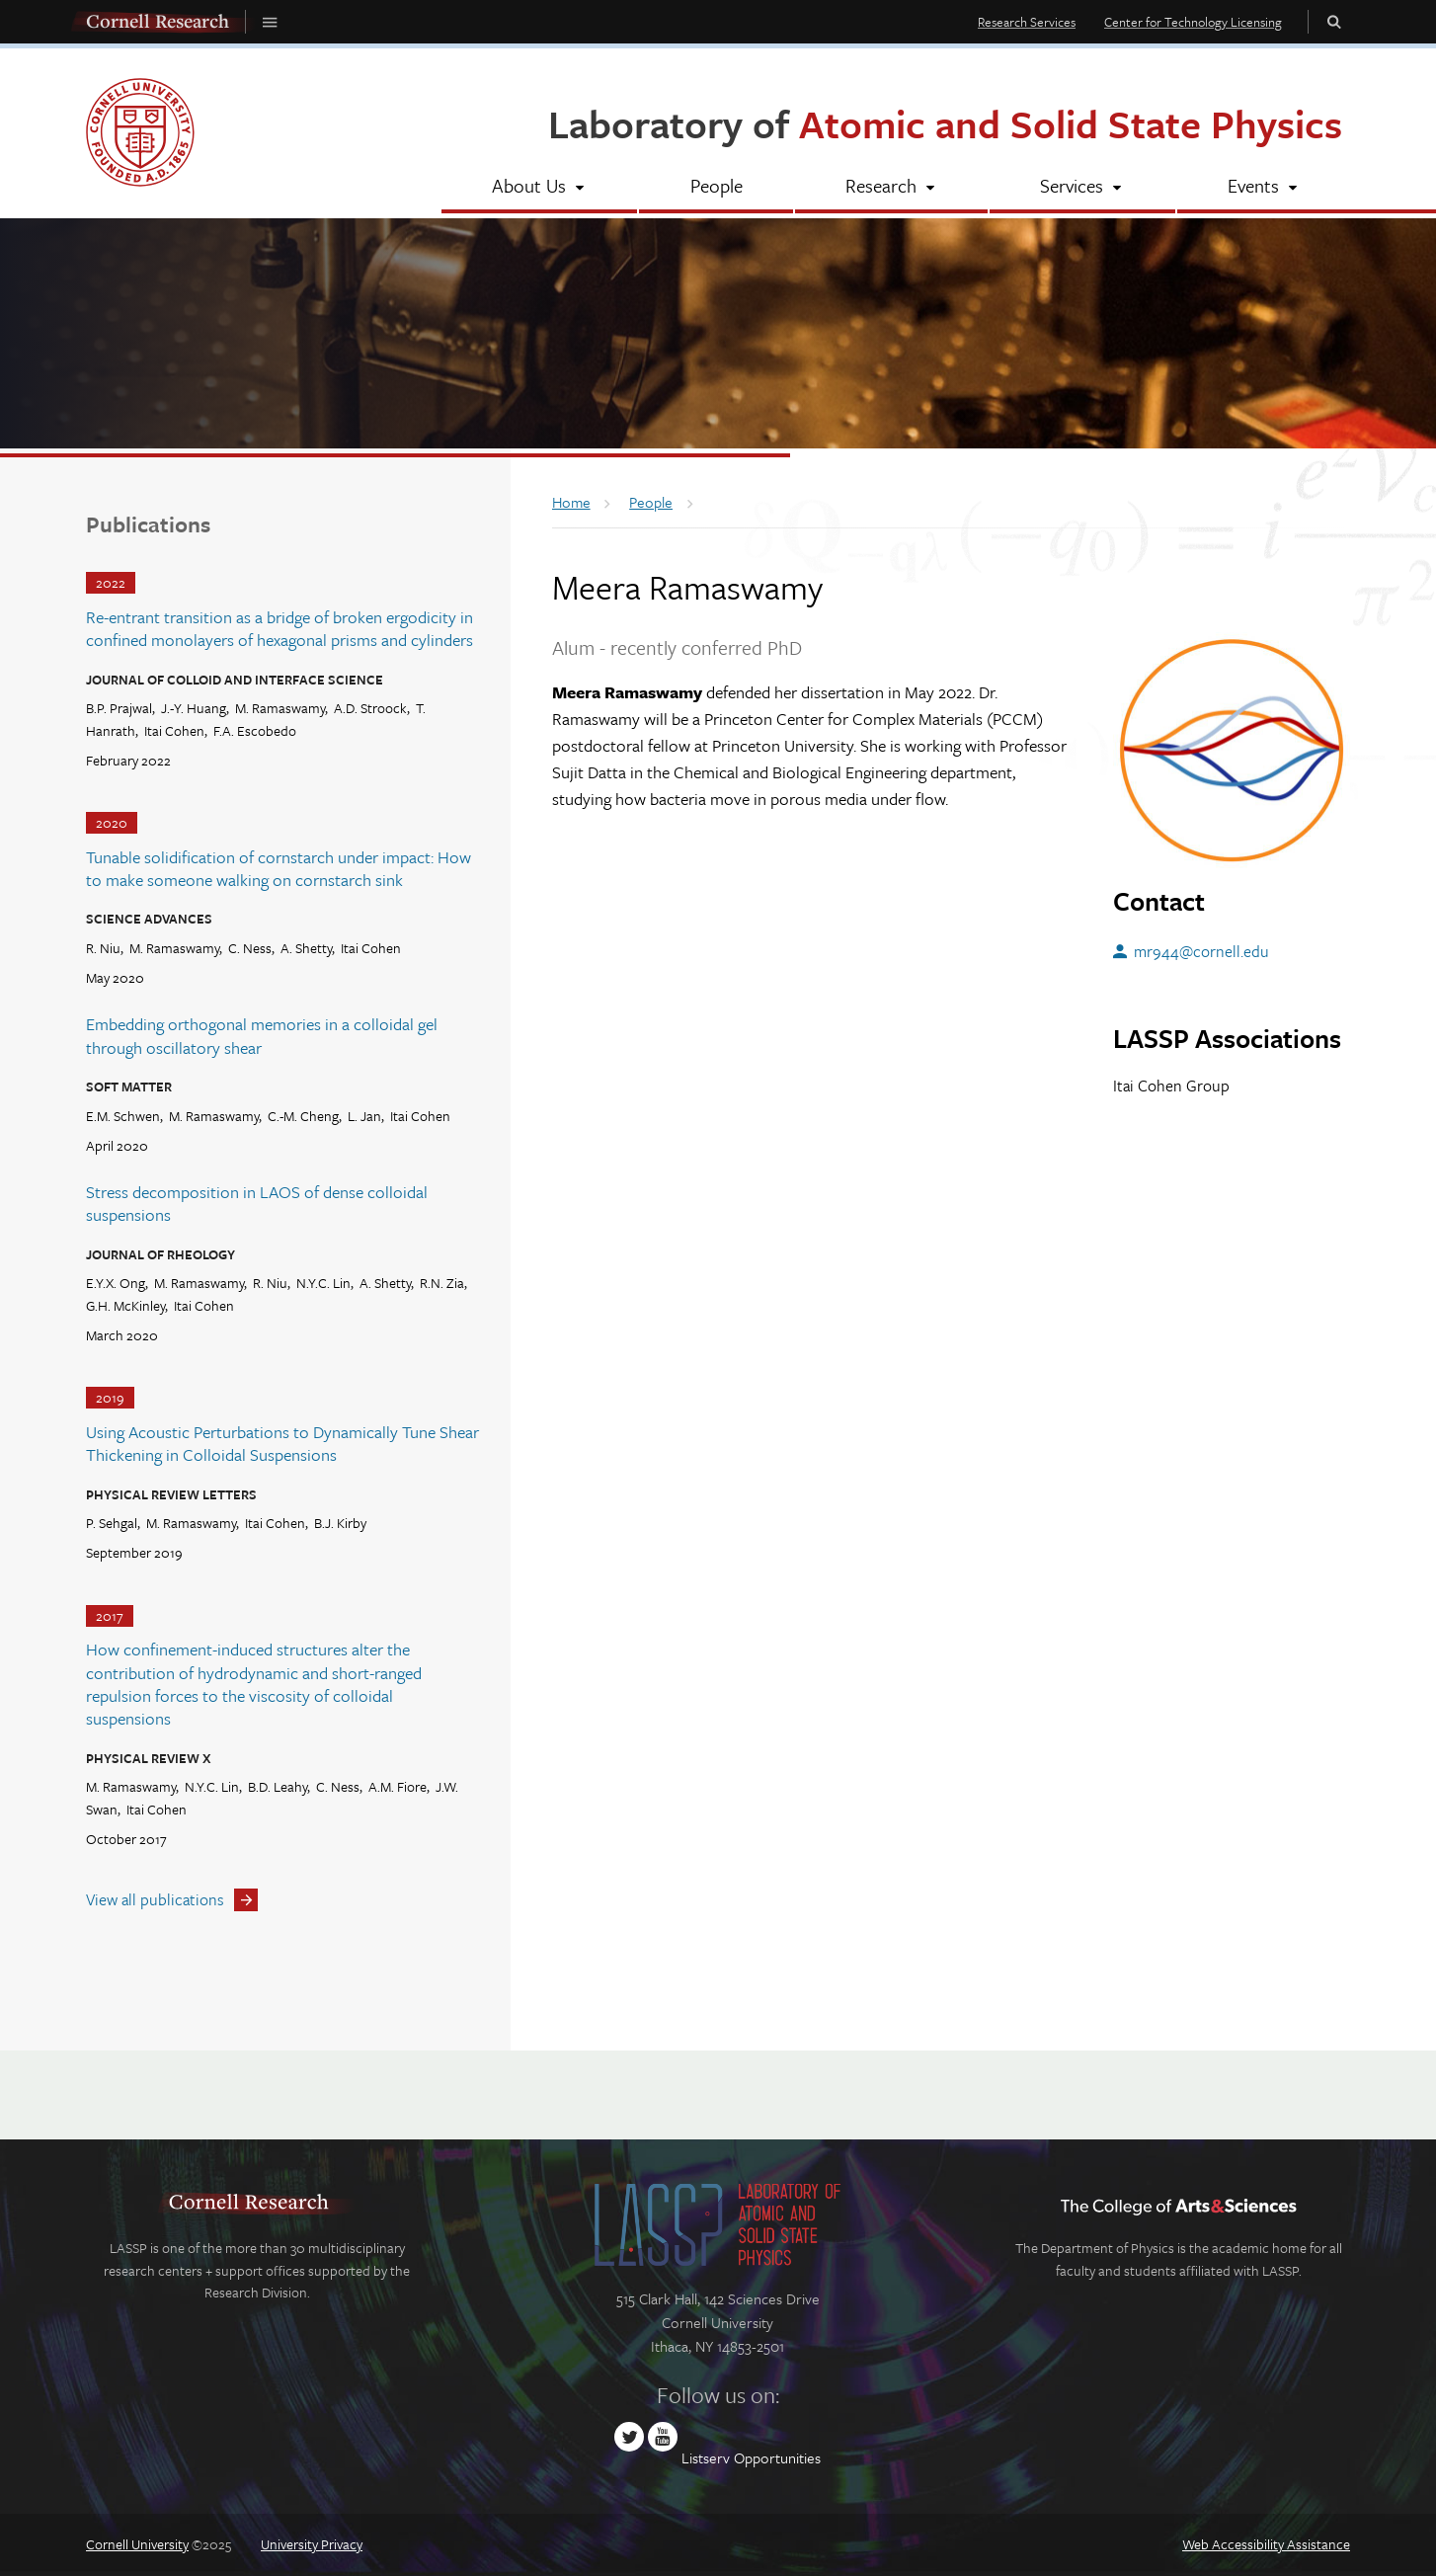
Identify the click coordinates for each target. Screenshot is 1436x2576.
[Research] (891, 187)
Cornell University (137, 2544)
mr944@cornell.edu (1201, 951)
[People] (715, 187)
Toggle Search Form (1334, 21)
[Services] (1082, 187)
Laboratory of (945, 123)
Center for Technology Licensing (1193, 22)
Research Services (1027, 22)
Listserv (705, 2457)
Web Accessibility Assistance (1266, 2544)
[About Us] (539, 187)
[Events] (1263, 187)
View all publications (155, 1899)
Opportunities (777, 2457)
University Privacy (311, 2544)
